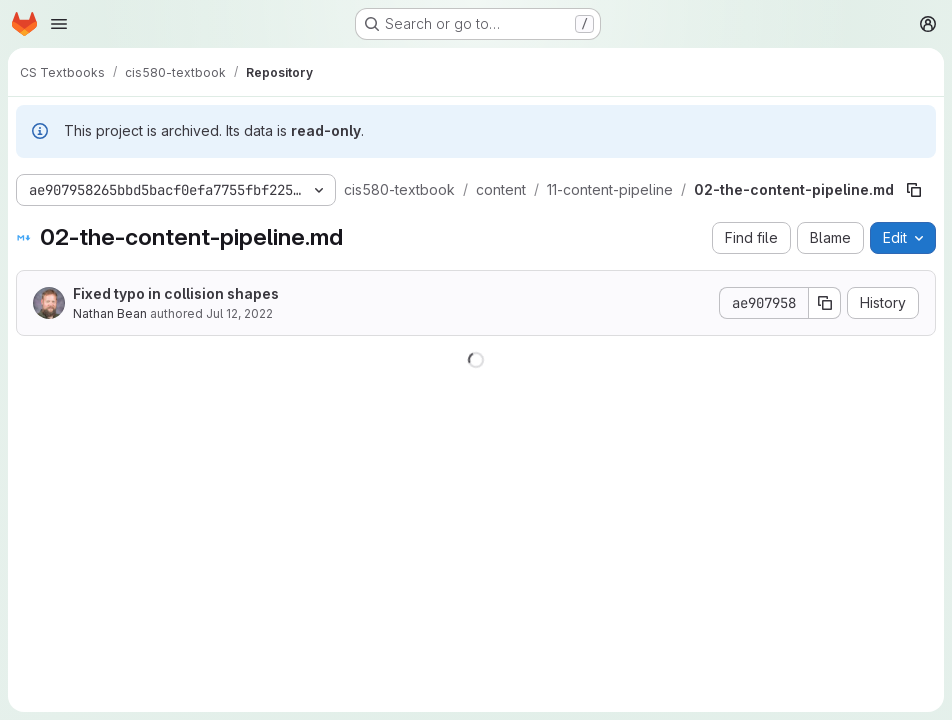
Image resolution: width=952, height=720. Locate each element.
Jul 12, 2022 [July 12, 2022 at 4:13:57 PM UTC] (239, 313)
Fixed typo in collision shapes (176, 293)
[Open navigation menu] (59, 24)
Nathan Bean (110, 313)
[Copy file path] (914, 190)
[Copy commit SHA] (825, 303)
